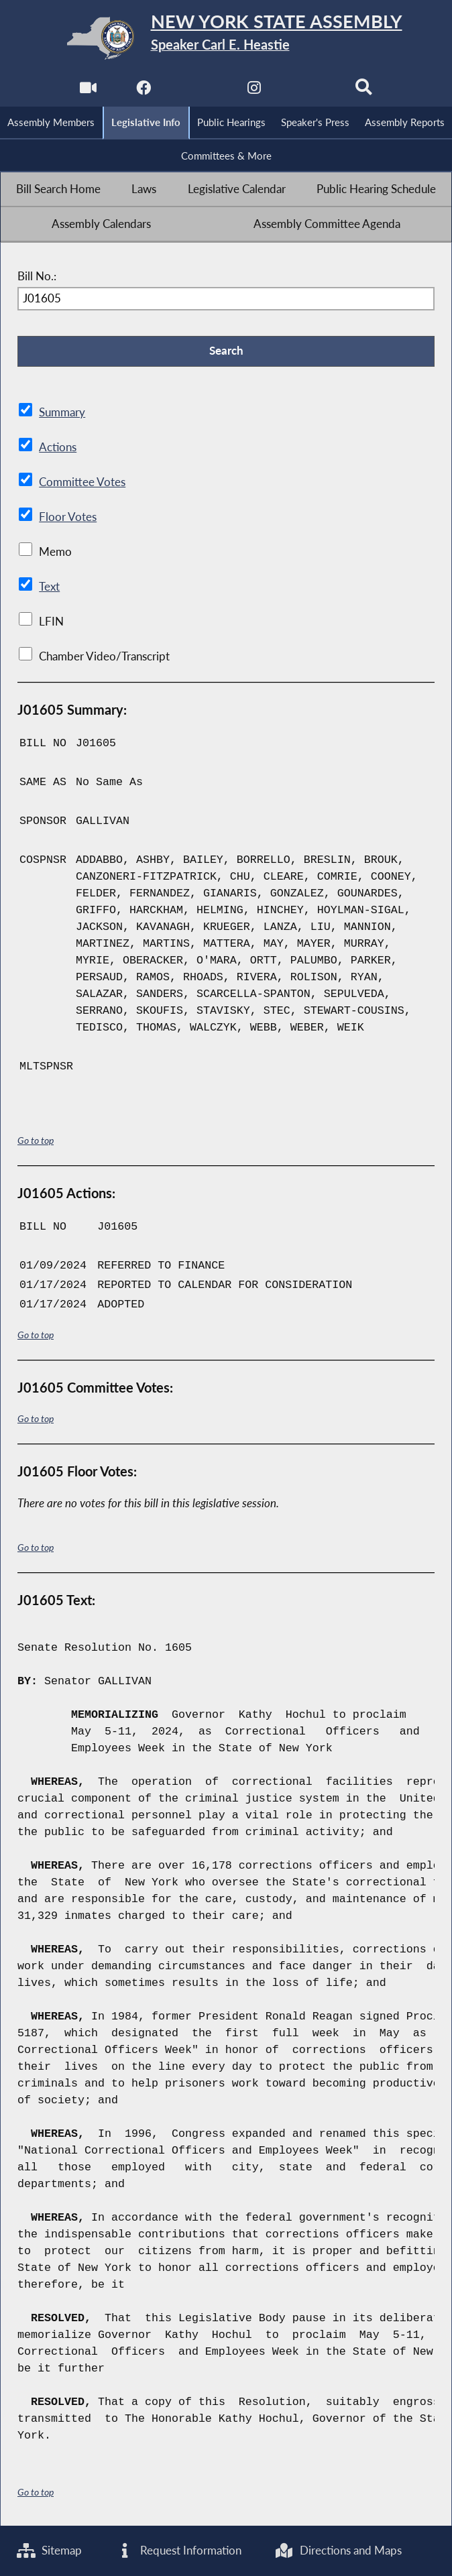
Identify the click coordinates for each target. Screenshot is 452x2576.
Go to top (35, 1141)
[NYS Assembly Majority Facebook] (143, 91)
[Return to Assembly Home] (226, 38)
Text (48, 587)
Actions (57, 448)
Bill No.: (36, 276)
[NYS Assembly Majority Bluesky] (309, 91)
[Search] (364, 91)
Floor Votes (68, 517)
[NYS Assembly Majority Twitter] (198, 91)
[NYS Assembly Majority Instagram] (254, 91)
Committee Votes (82, 482)
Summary (62, 413)
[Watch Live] (87, 91)
